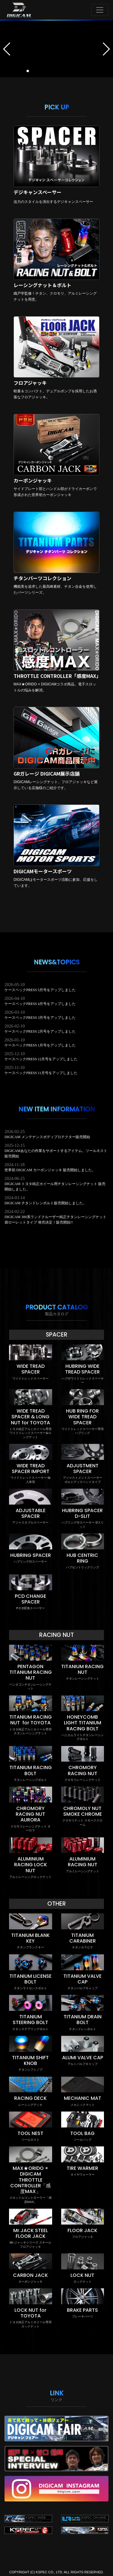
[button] (7, 49)
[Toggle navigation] (99, 10)
